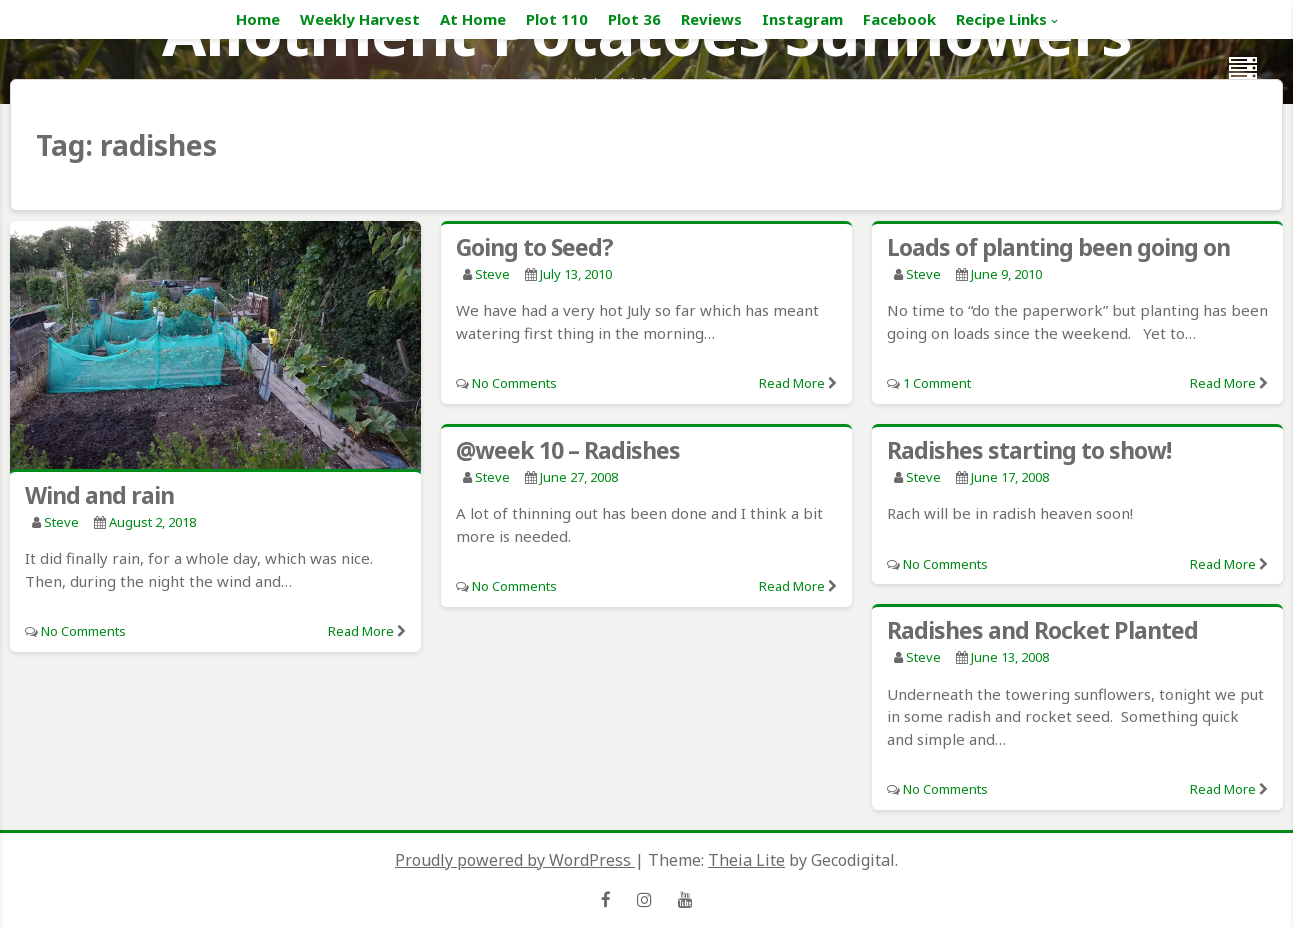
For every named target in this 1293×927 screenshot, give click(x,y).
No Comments (83, 631)
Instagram (802, 19)
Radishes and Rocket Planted (1042, 630)
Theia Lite (746, 860)
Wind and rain (99, 495)
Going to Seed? (534, 247)
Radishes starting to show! (1029, 450)
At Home (473, 19)
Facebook (899, 19)
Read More (361, 631)
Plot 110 (557, 19)
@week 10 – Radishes (568, 450)
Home (258, 19)
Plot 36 (634, 19)
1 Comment (937, 383)
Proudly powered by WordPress (515, 860)
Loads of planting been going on (1058, 247)
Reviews (711, 19)
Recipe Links (1001, 19)
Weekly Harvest (360, 19)
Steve (61, 522)
